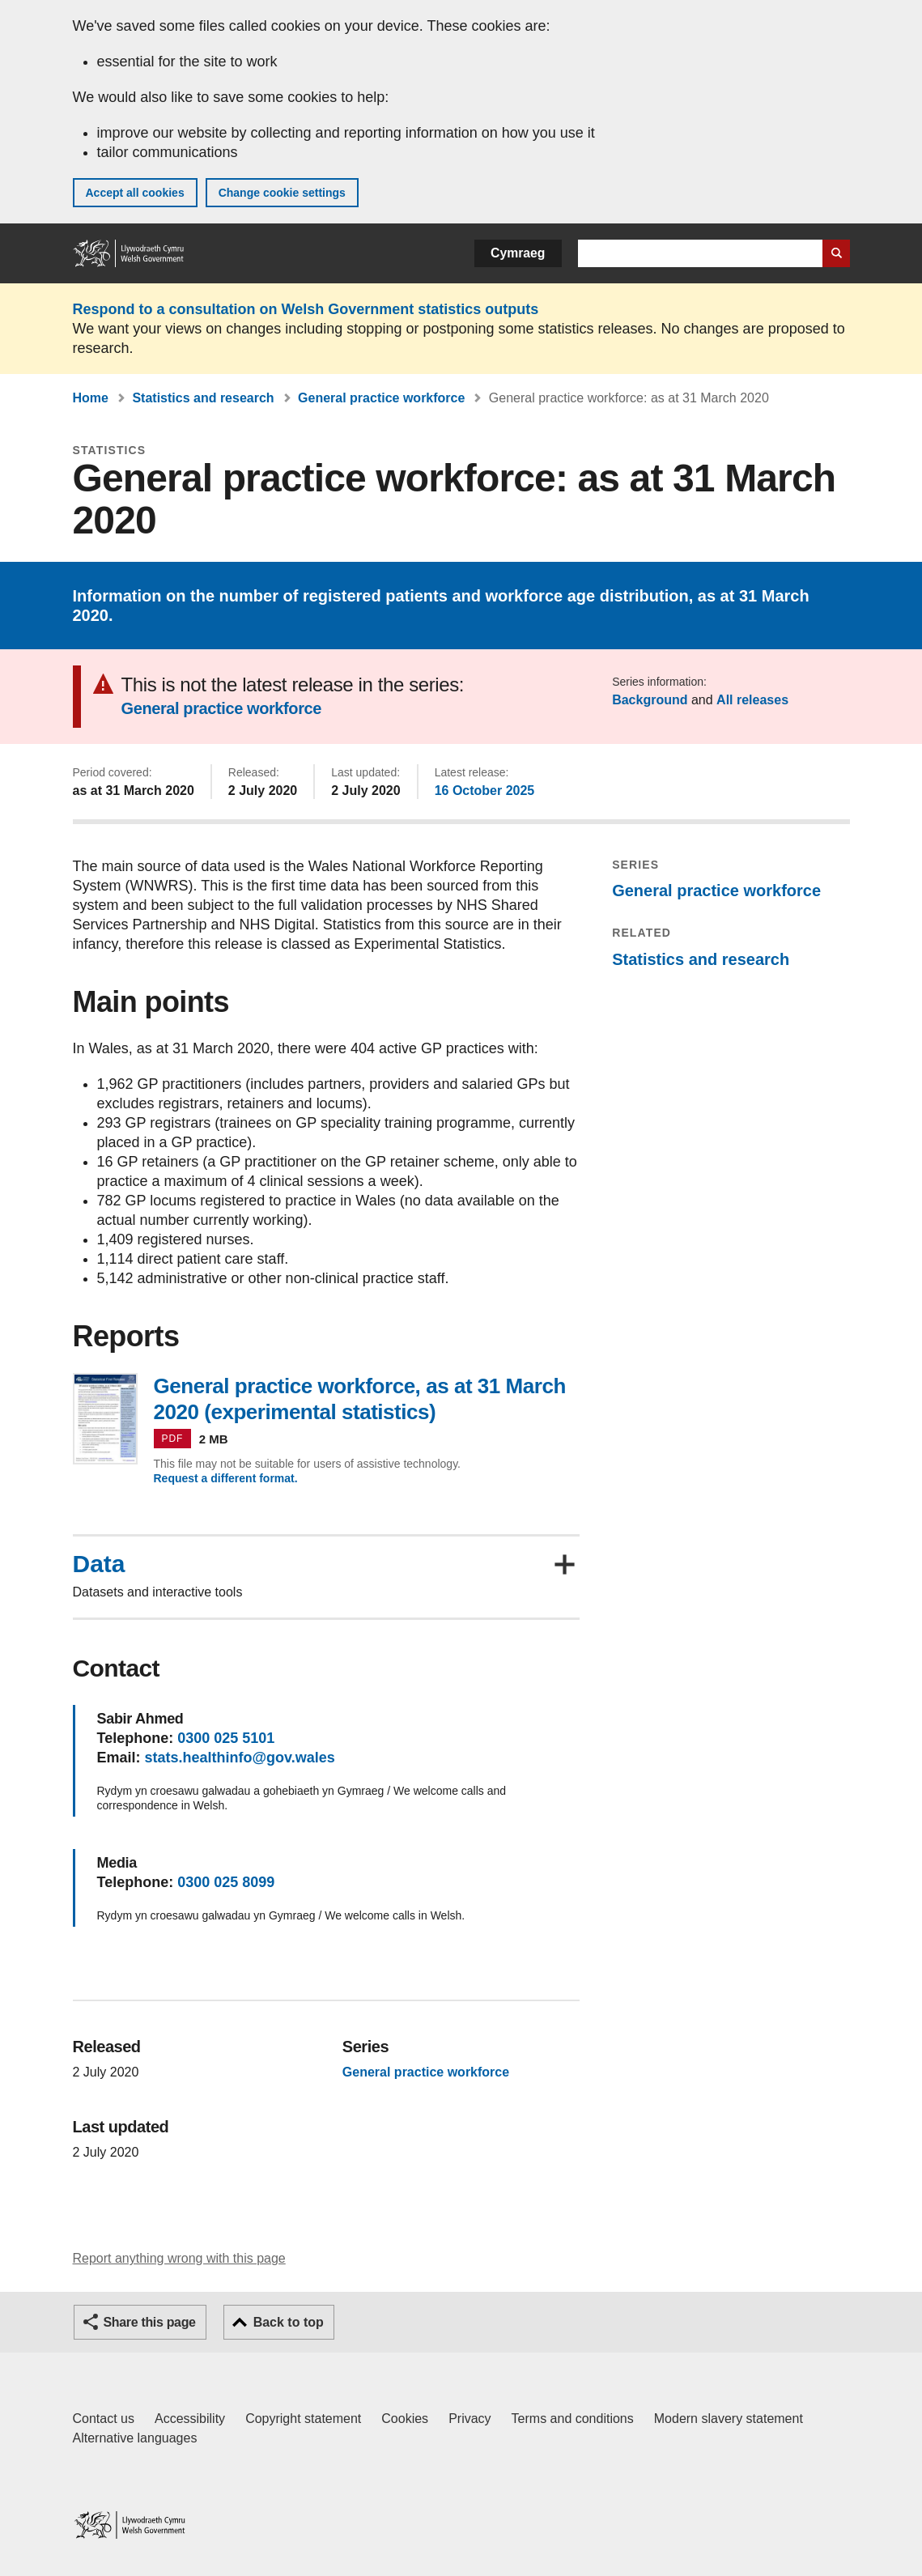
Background (649, 700)
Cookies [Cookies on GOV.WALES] (404, 2418)
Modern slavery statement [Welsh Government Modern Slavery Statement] (728, 2418)
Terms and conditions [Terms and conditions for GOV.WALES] (573, 2418)
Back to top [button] (288, 2322)
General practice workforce (381, 398)
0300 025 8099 (225, 1882)
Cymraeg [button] (518, 253)
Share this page (150, 2322)
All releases (752, 700)
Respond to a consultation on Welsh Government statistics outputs (306, 309)
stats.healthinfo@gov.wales (240, 1757)
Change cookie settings (282, 192)
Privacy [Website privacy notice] (469, 2418)
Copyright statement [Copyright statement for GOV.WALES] (303, 2418)
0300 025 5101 (225, 1738)
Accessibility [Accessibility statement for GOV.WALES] (190, 2418)
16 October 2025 (485, 790)
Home (90, 398)
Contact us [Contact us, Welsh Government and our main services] (103, 2418)
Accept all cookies (135, 192)
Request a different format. (226, 1478)
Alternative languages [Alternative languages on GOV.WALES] (135, 2438)
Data (99, 1564)
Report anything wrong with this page (179, 2258)
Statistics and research (203, 398)
